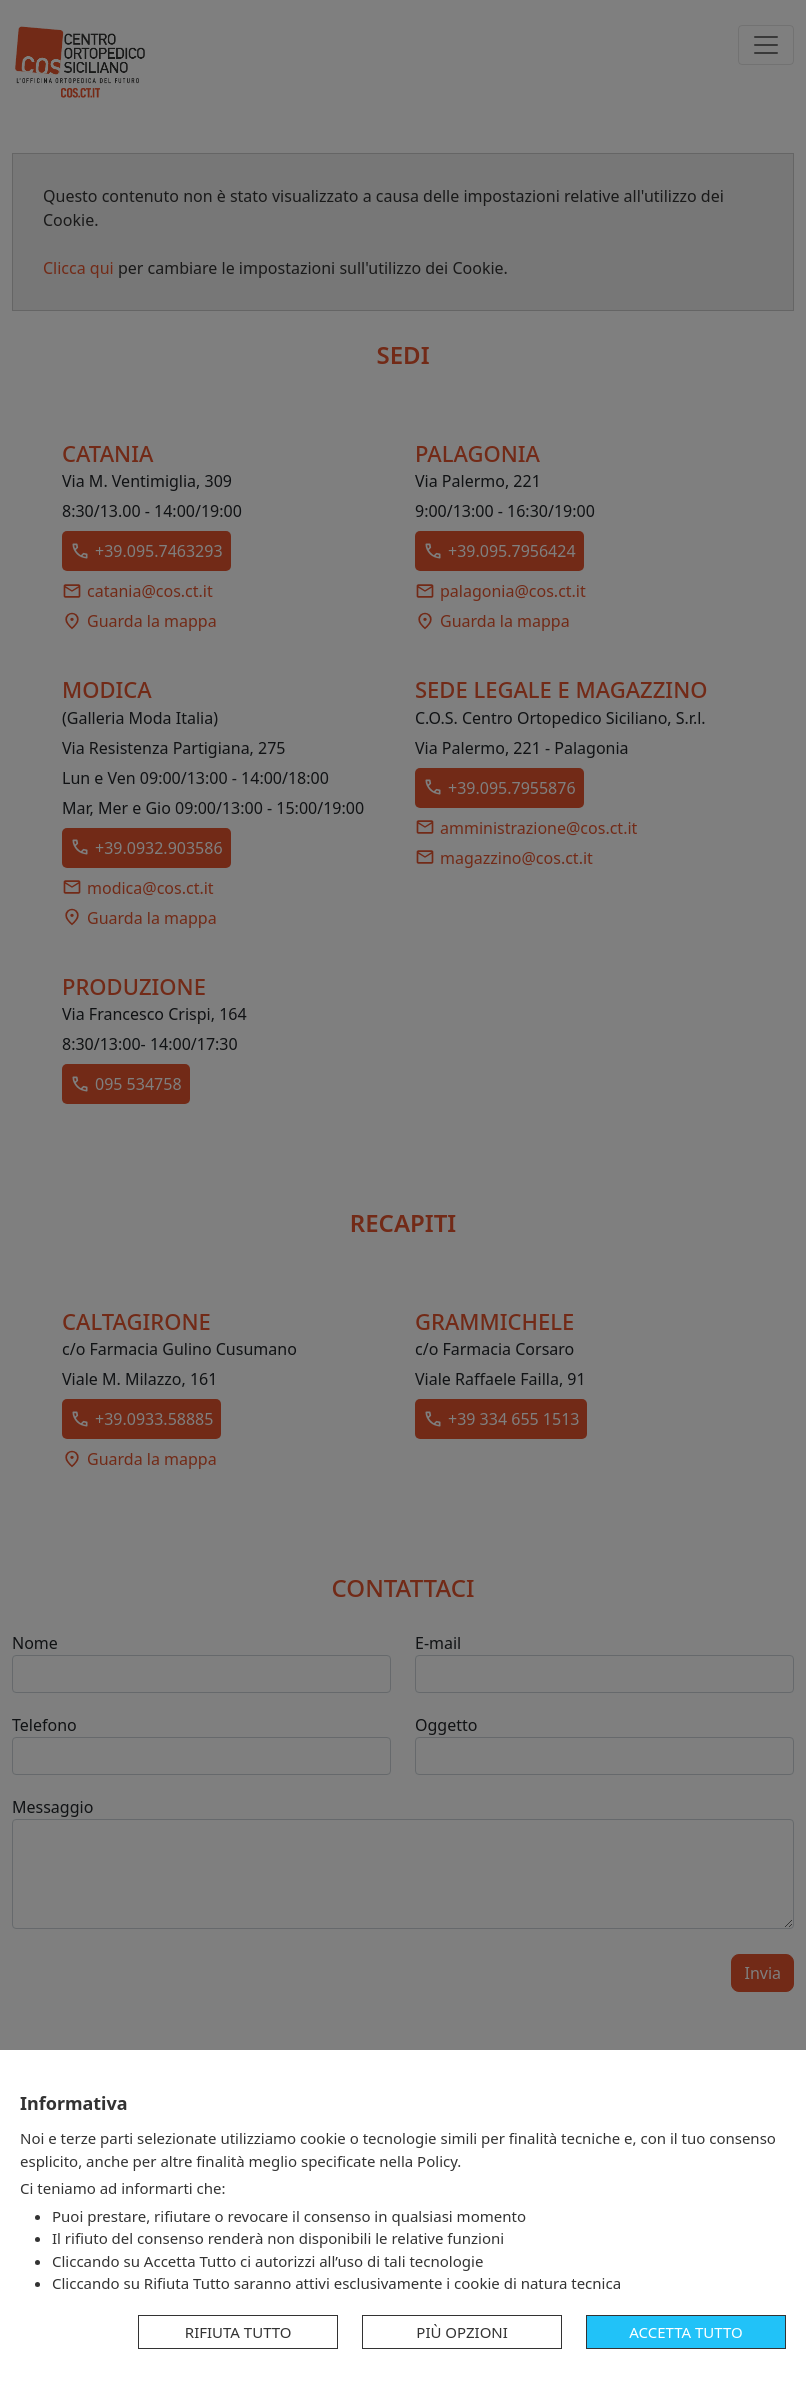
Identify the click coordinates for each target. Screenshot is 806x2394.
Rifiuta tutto (238, 2332)
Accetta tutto (685, 2332)
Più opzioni (462, 2332)
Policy (437, 2161)
